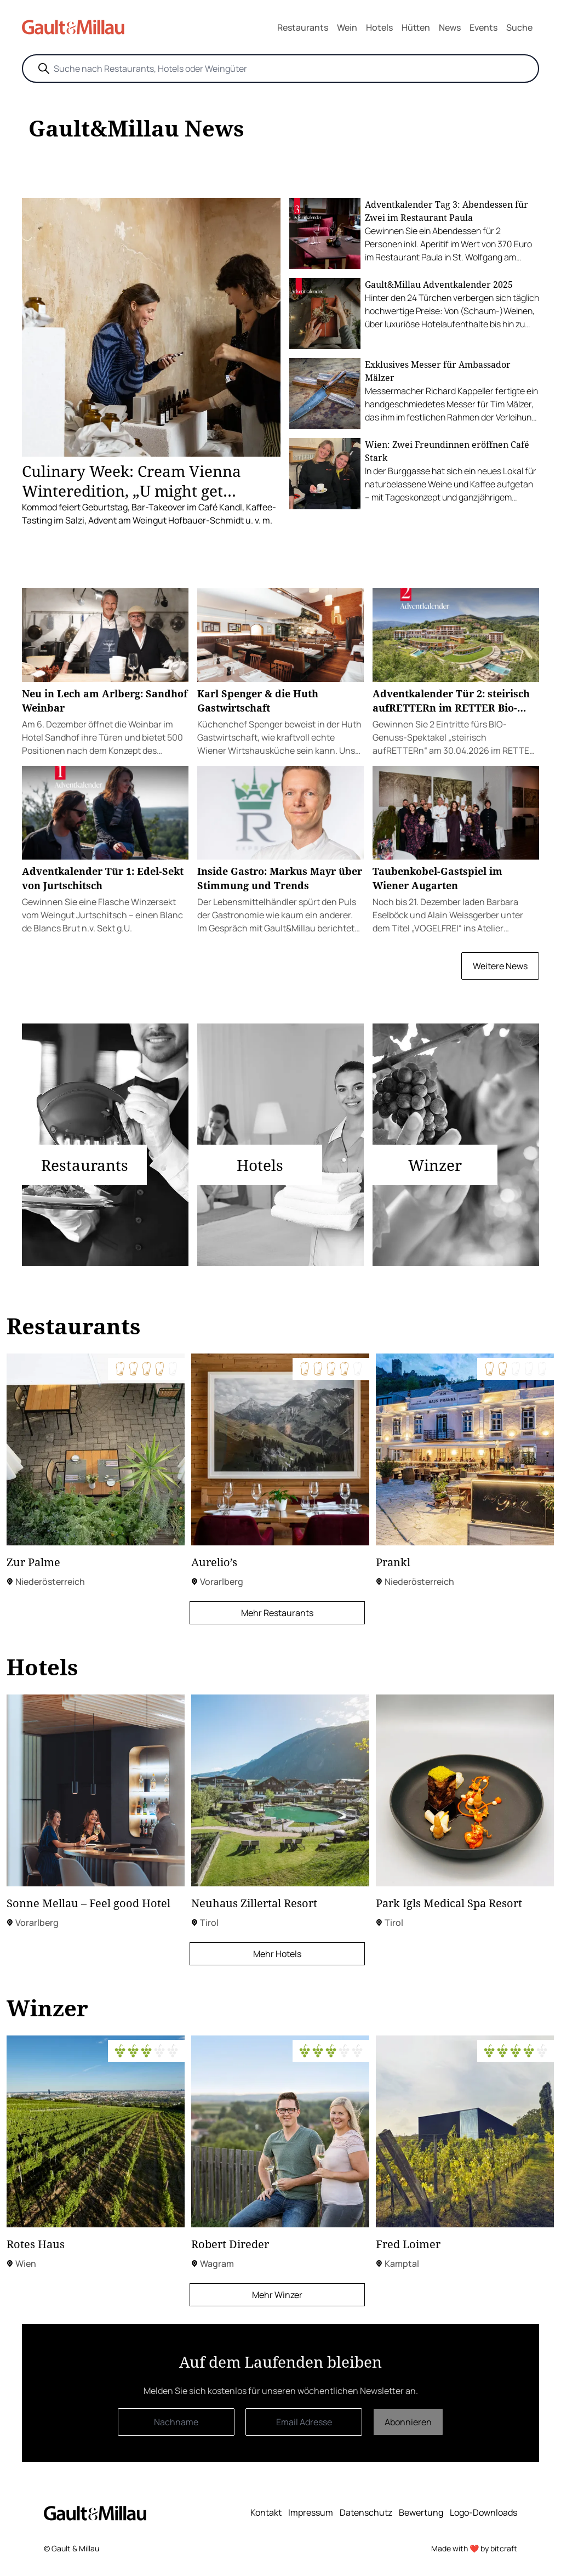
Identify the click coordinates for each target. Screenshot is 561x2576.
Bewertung (421, 2512)
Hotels (379, 27)
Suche (519, 27)
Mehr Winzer (277, 2295)
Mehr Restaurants (277, 1613)
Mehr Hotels (277, 1954)
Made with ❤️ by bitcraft (474, 2548)
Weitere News (500, 966)
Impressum (310, 2512)
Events (483, 27)
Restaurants (302, 27)
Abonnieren (408, 2422)
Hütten (416, 27)
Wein (347, 27)
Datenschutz (366, 2512)
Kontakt (266, 2512)
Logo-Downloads (483, 2512)
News (450, 27)
